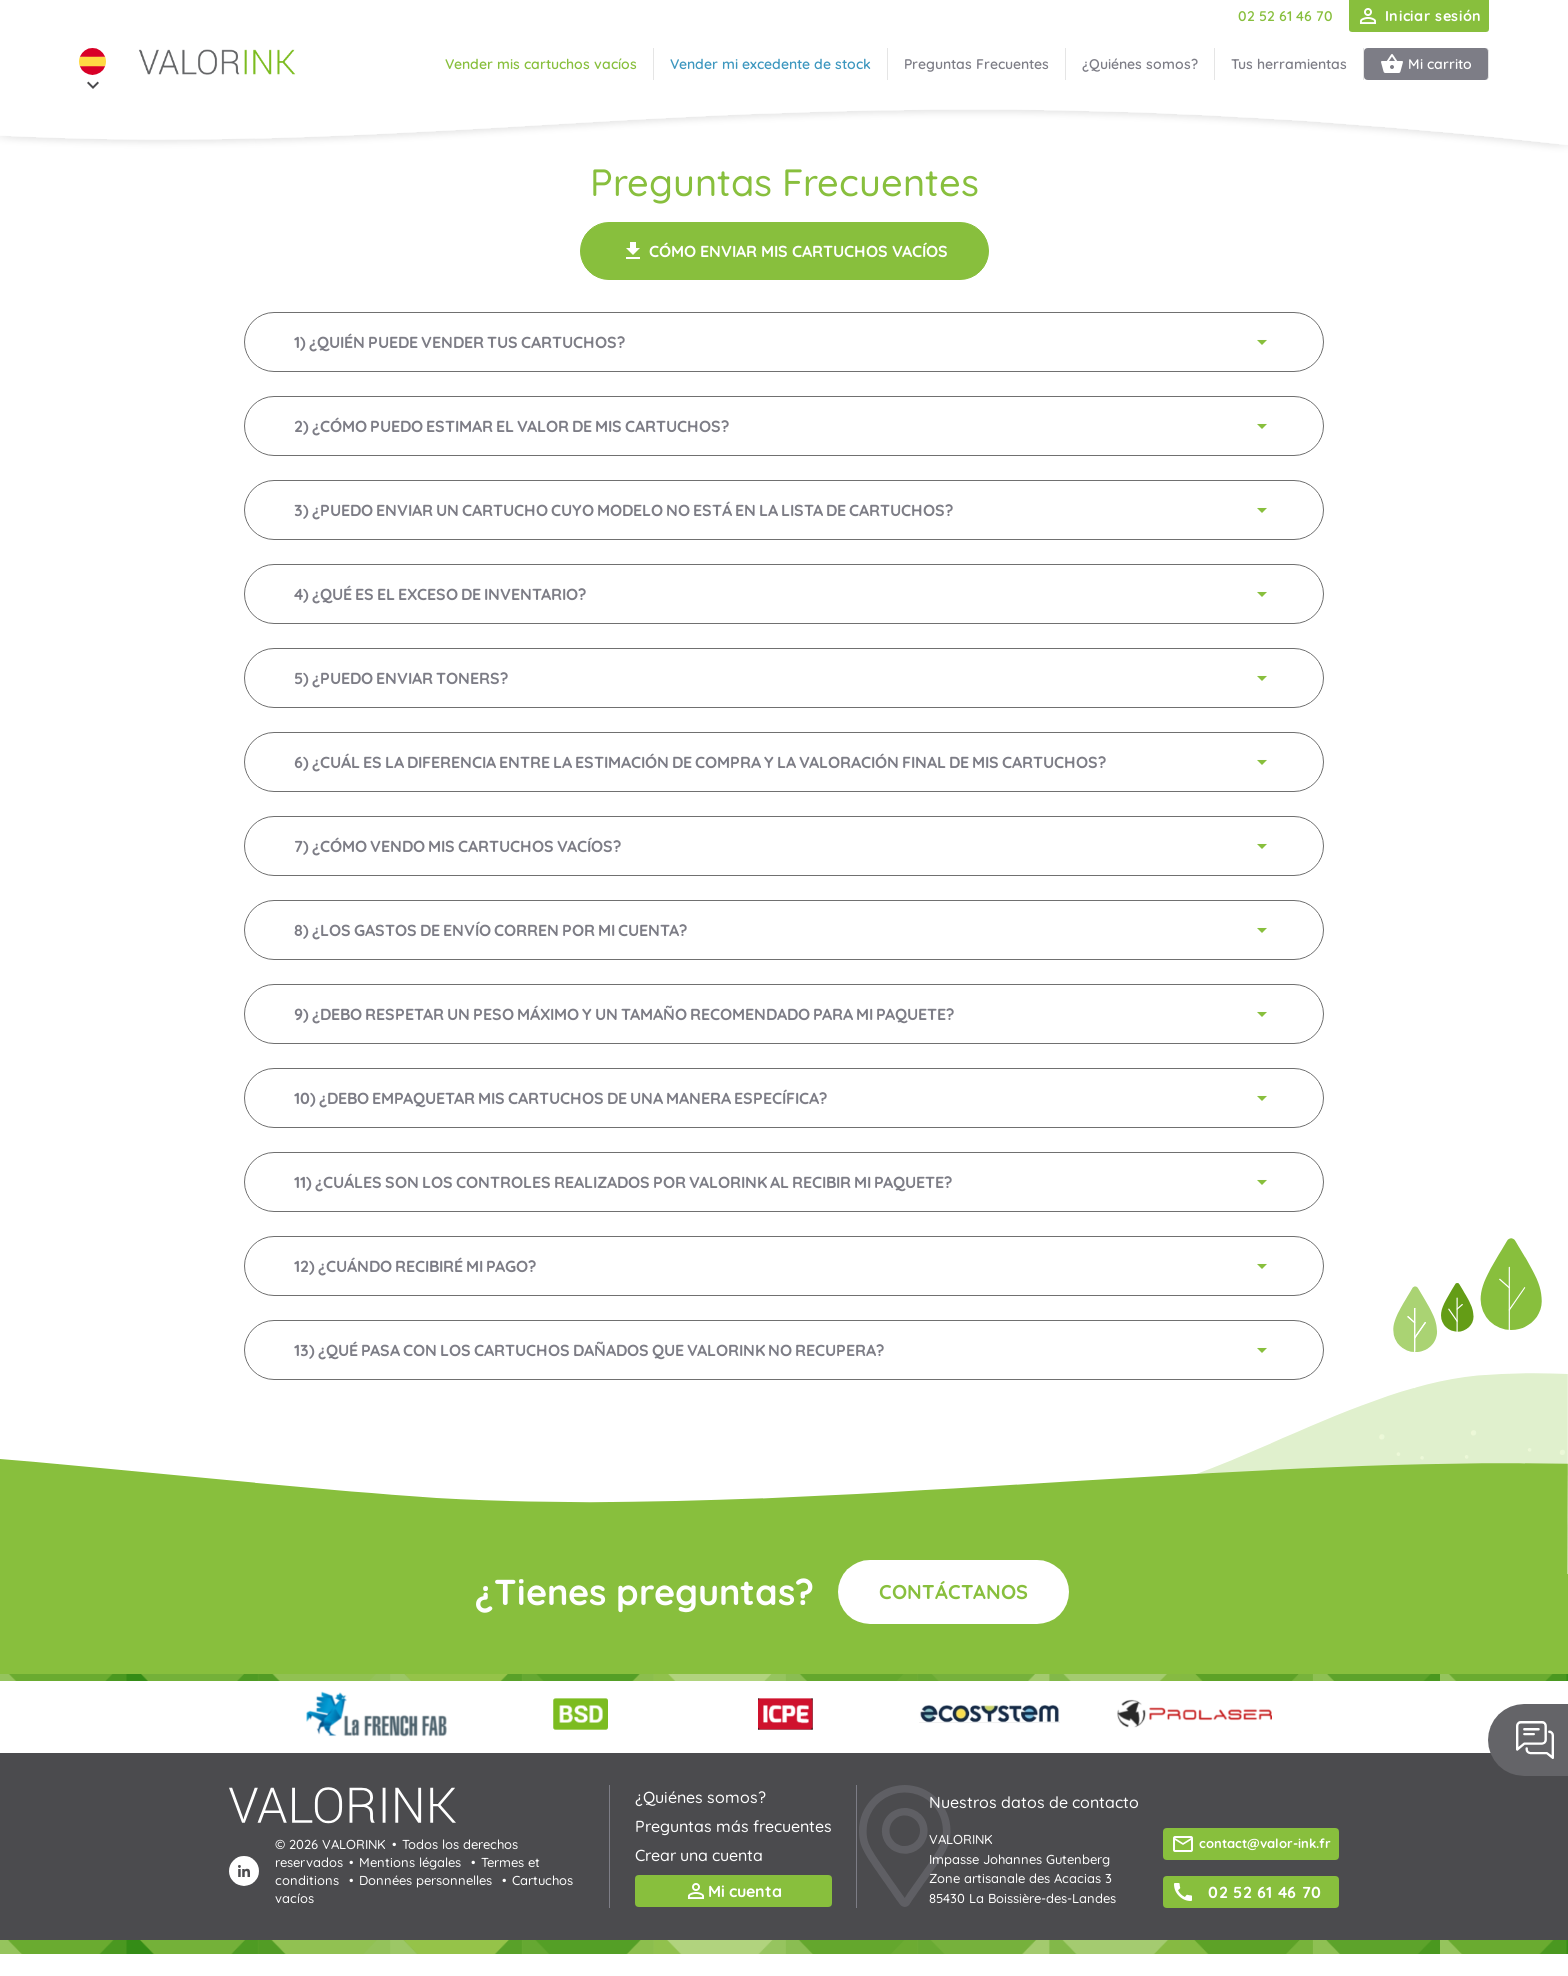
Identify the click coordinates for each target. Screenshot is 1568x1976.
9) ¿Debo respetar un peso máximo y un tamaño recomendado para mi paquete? (784, 1014)
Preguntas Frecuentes (976, 64)
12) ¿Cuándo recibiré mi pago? (784, 1266)
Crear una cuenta (699, 1855)
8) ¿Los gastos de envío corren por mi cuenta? (784, 930)
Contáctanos (953, 1591)
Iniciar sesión (1419, 16)
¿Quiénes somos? (1140, 64)
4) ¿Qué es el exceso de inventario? (784, 594)
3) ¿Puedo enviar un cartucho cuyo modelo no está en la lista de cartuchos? (784, 510)
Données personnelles (425, 1880)
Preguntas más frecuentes (733, 1826)
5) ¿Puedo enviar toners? (784, 678)
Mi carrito (1426, 64)
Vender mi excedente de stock (770, 64)
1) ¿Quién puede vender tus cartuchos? (784, 342)
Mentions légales (410, 1862)
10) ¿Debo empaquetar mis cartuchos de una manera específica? (784, 1098)
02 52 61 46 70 (1285, 16)
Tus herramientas (1289, 64)
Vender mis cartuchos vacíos (541, 64)
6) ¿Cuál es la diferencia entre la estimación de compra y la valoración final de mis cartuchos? (784, 762)
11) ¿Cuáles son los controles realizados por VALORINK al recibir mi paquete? (784, 1182)
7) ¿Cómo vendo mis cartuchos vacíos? (784, 846)
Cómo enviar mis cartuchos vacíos (784, 251)
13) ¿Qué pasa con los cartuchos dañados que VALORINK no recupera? (784, 1350)
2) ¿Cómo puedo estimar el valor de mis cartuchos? (784, 426)
